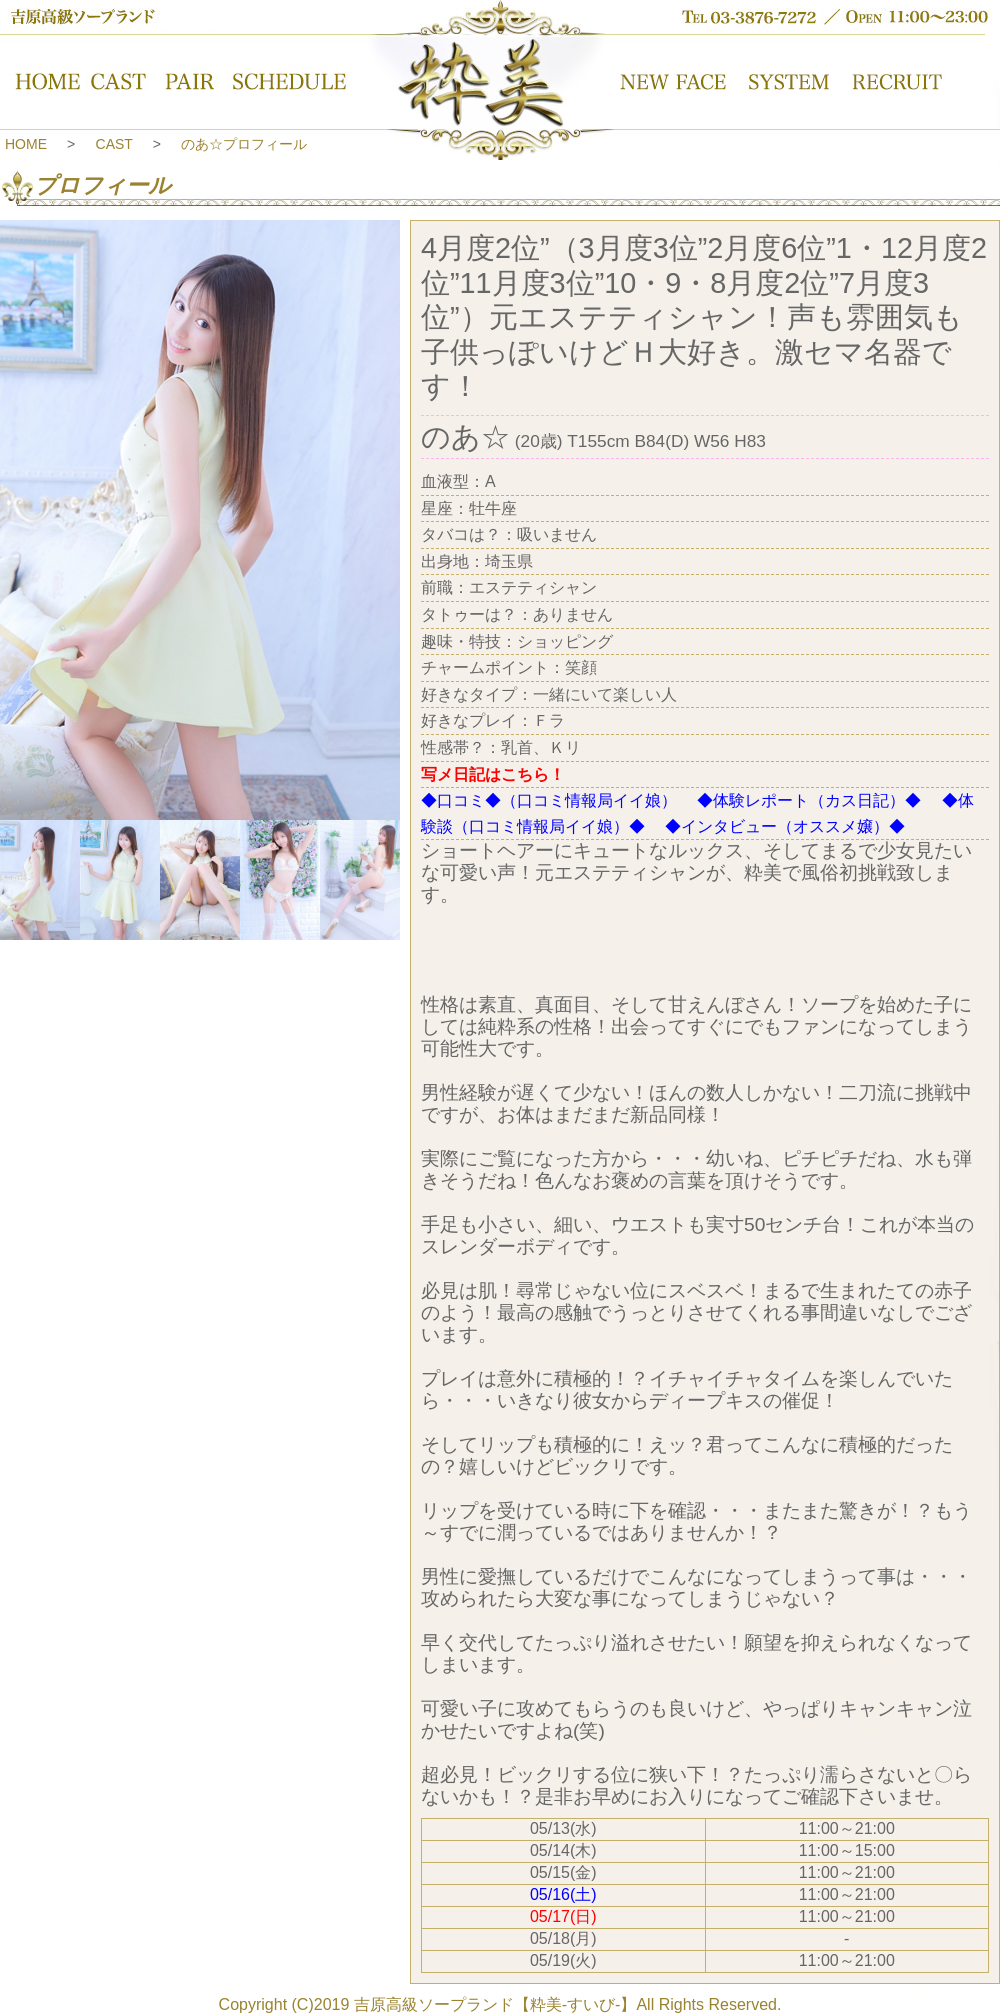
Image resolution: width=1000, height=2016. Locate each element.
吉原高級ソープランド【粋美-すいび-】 (495, 2004)
